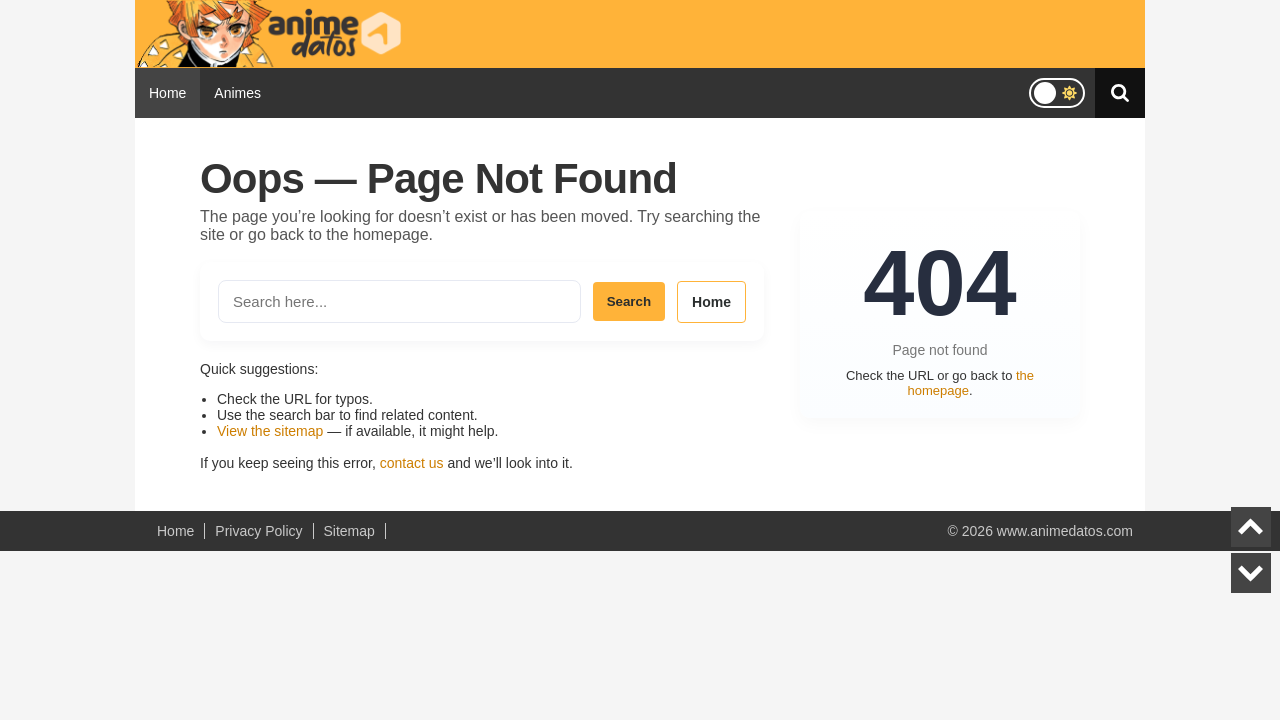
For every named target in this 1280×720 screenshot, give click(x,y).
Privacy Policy (258, 531)
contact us (412, 463)
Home (167, 93)
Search (629, 301)
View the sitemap (270, 431)
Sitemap (349, 531)
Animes (237, 93)
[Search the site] (399, 301)
